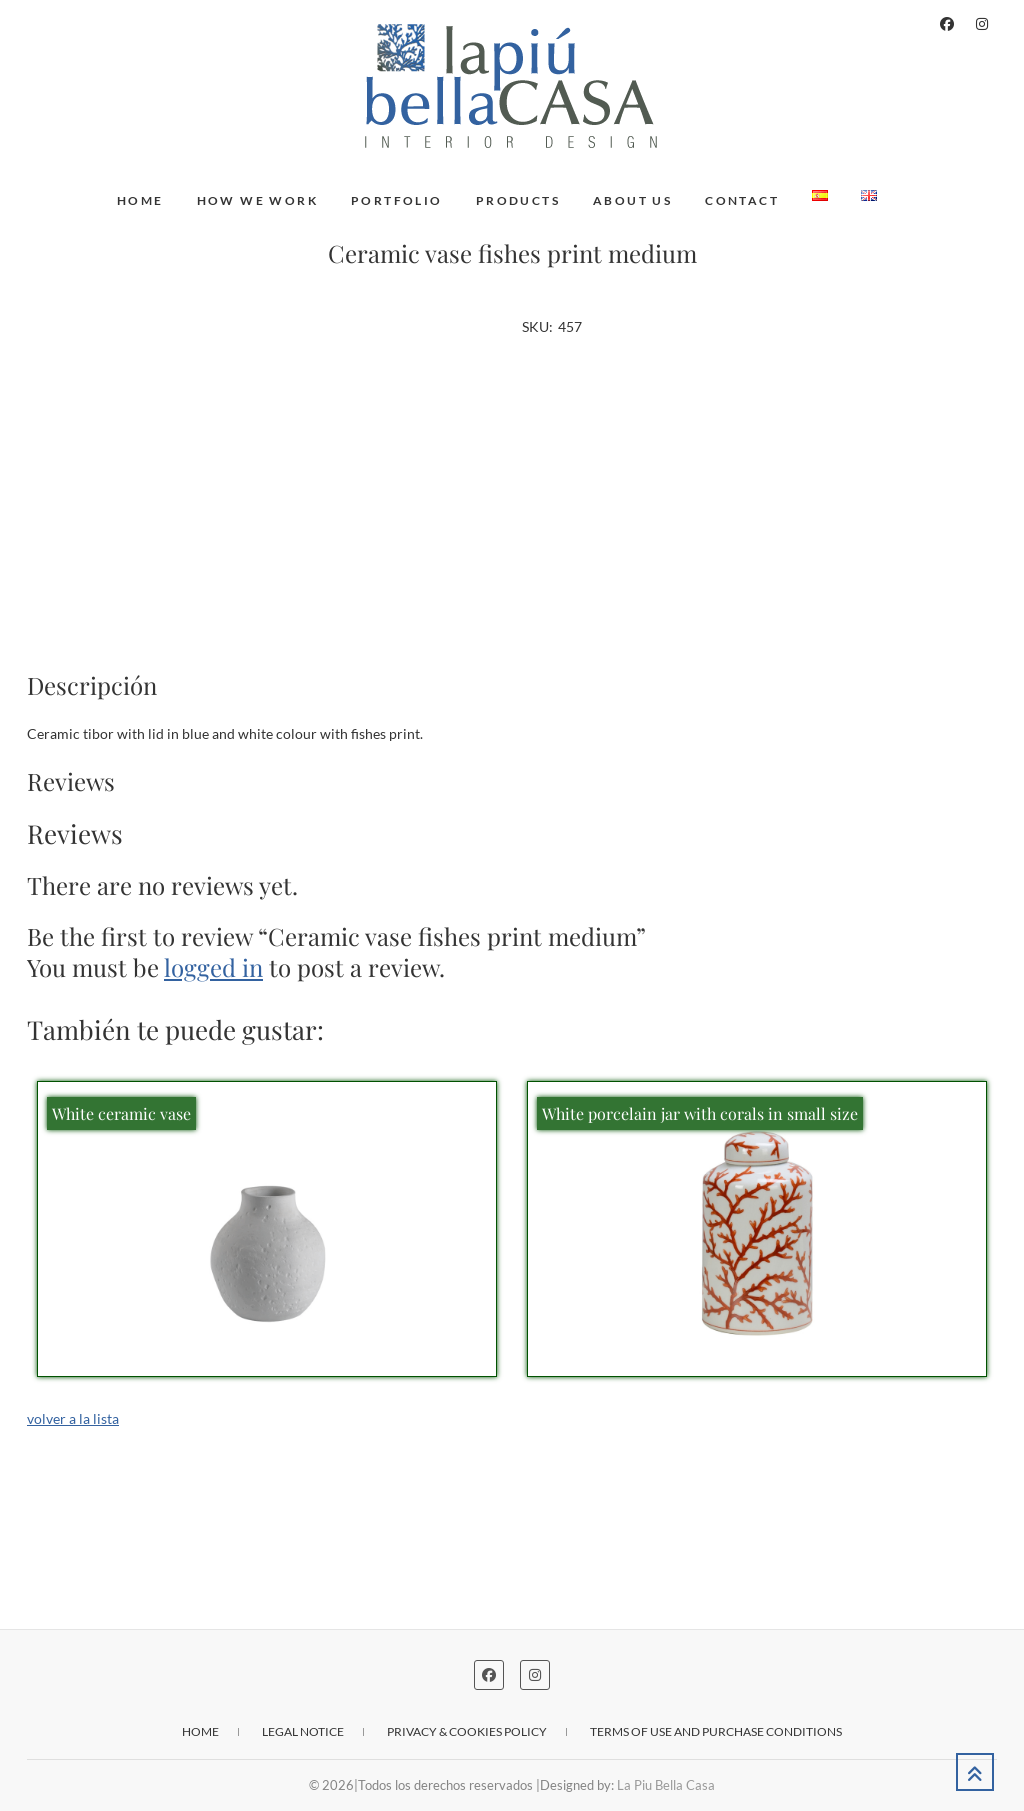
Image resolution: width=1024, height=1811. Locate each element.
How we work (257, 200)
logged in (213, 967)
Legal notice (303, 1731)
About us (632, 200)
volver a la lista (73, 1418)
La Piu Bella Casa (666, 1785)
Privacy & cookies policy (467, 1731)
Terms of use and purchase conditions (716, 1731)
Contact (742, 200)
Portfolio (397, 200)
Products (518, 200)
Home (140, 200)
